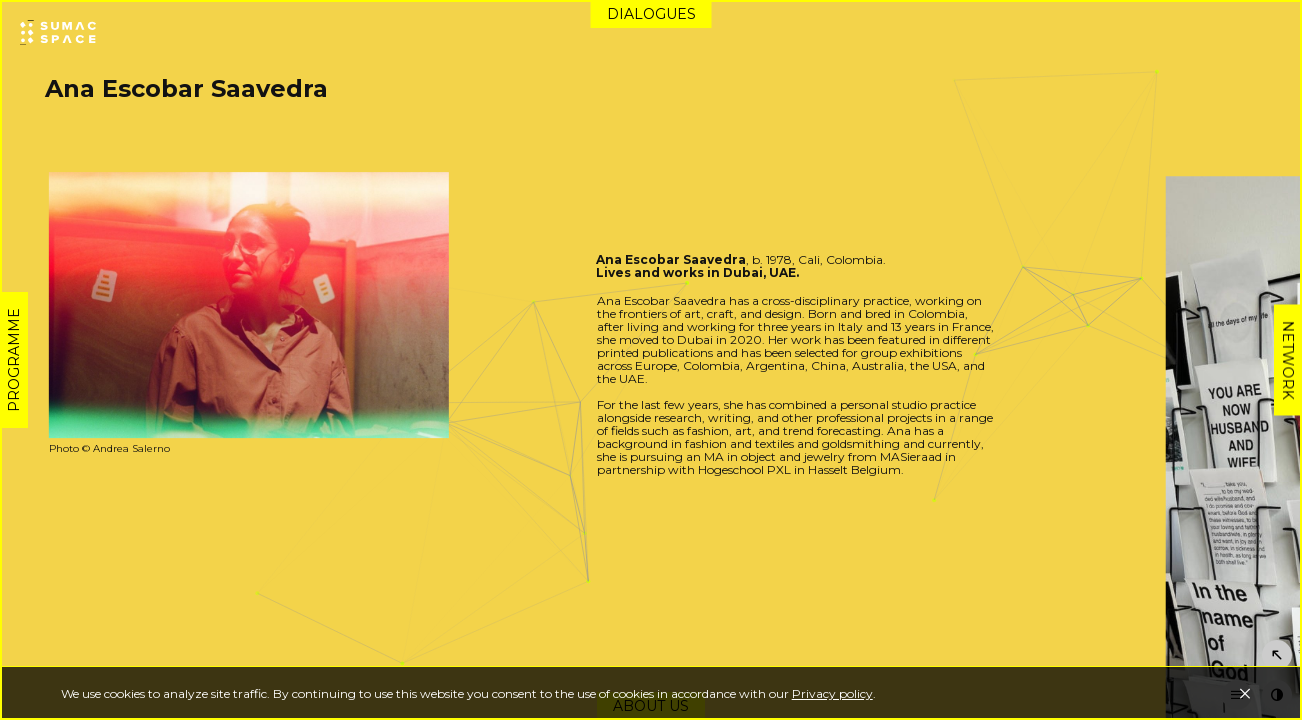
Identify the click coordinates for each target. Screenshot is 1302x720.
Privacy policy (832, 693)
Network (1288, 360)
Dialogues (651, 14)
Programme (14, 360)
